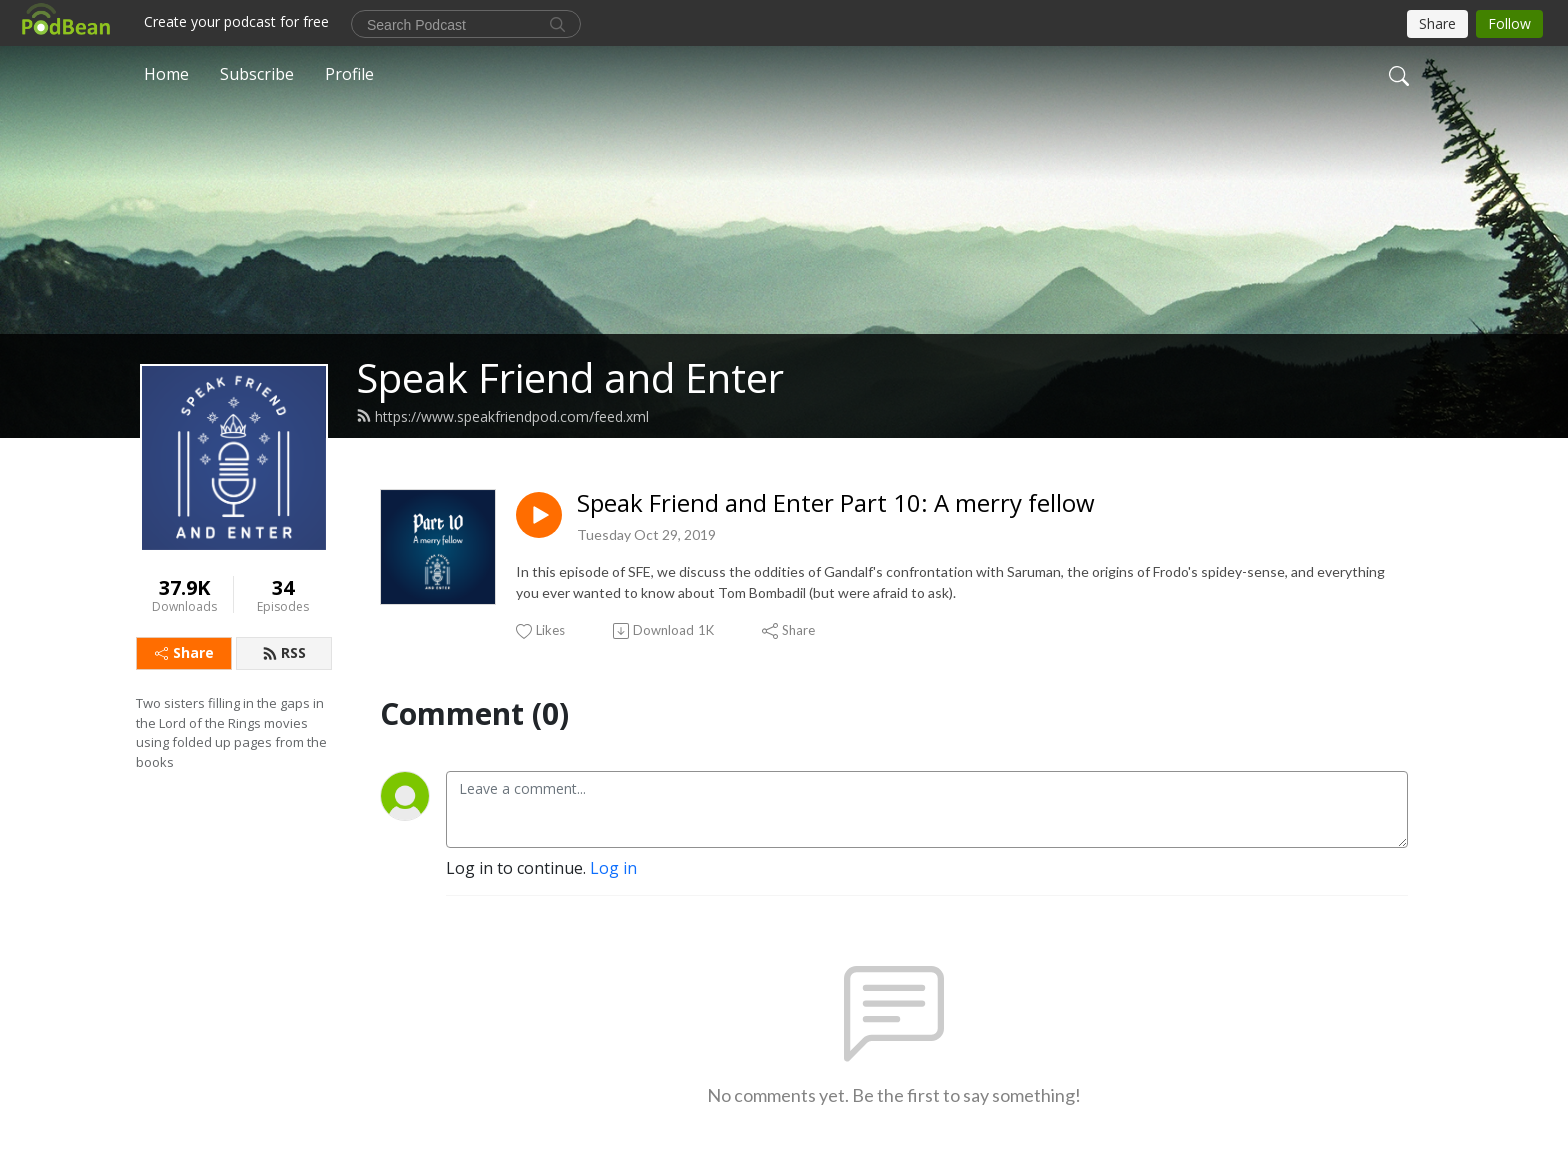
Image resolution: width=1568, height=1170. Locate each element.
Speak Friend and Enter (570, 377)
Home (166, 74)
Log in (613, 868)
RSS (284, 652)
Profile (349, 74)
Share (184, 652)
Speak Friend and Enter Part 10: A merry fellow (836, 503)
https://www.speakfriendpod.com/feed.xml (502, 416)
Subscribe (257, 74)
